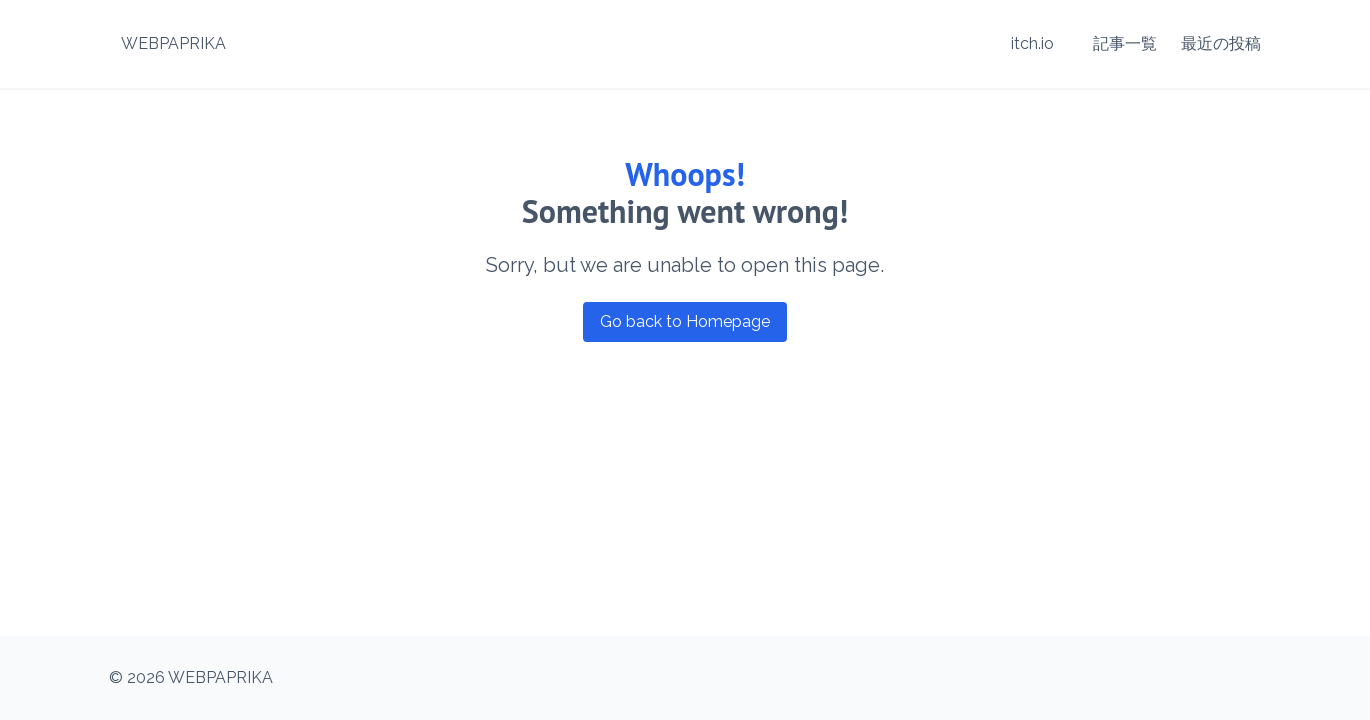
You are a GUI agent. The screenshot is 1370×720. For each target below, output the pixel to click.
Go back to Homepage (685, 321)
